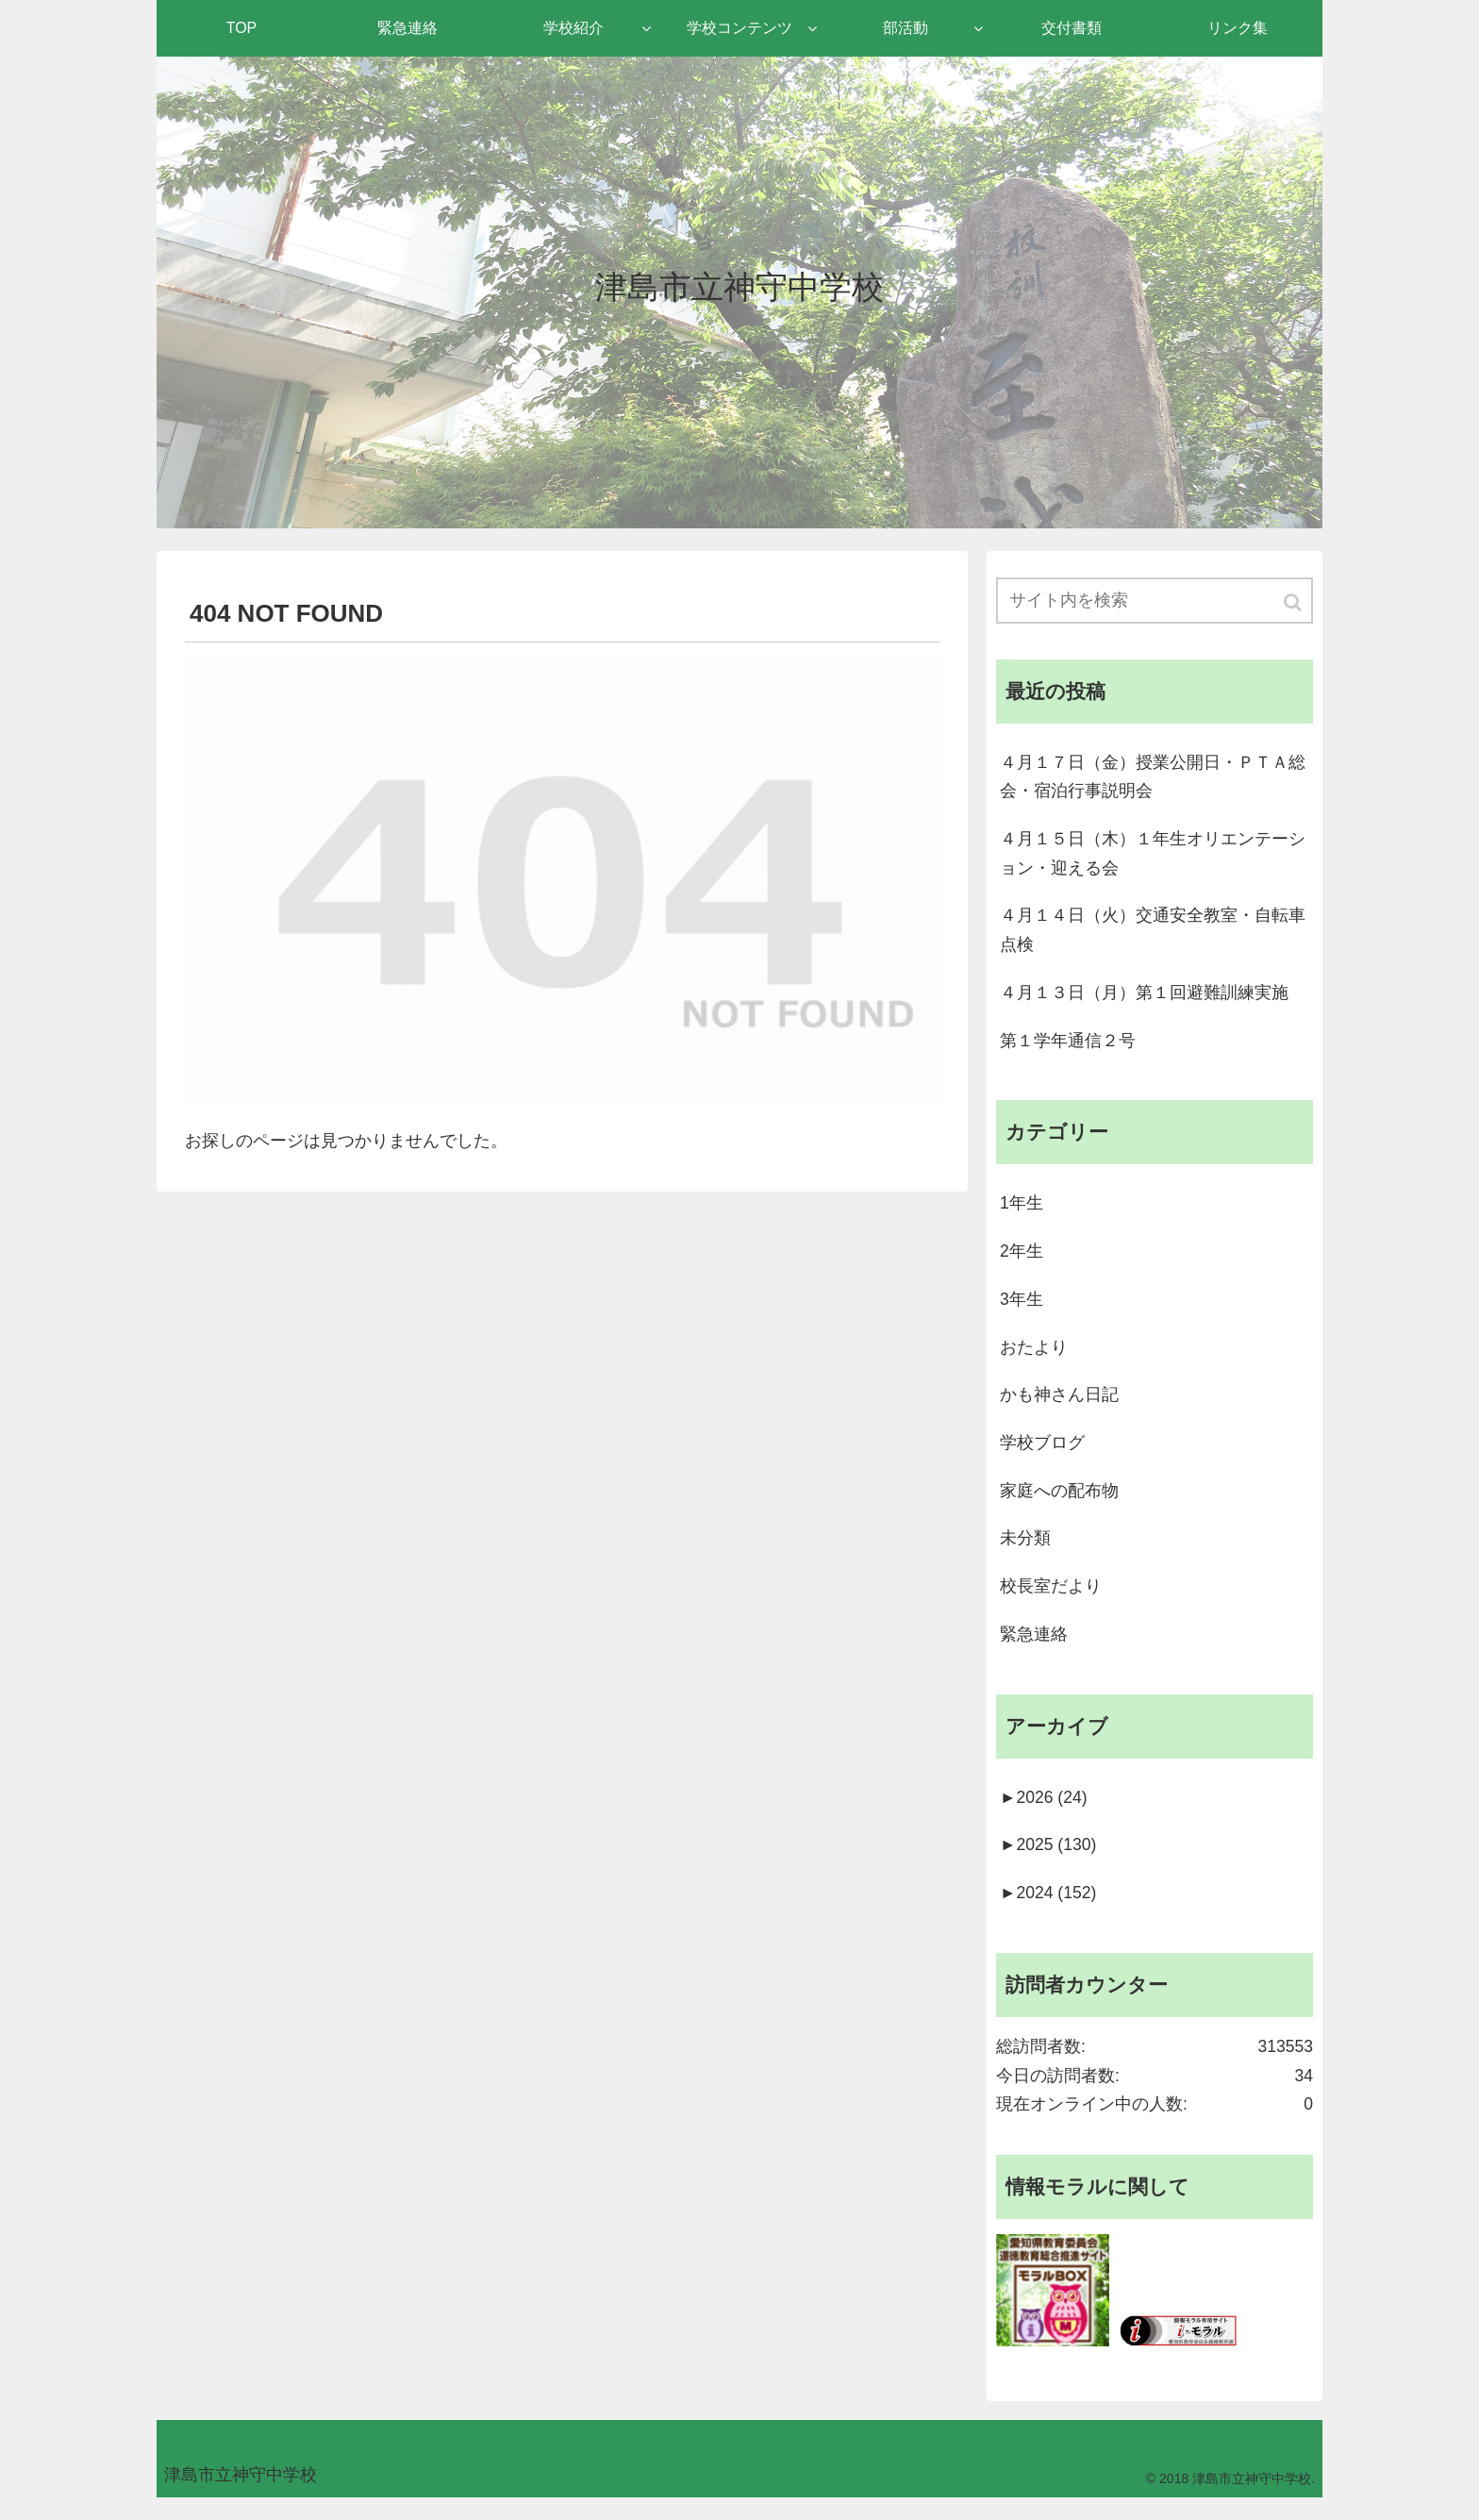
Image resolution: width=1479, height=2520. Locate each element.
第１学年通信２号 (1068, 1046)
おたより (1034, 1356)
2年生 (1021, 1259)
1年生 (1021, 1211)
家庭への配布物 (1059, 1503)
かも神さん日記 (1059, 1405)
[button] (1294, 602)
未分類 (1025, 1551)
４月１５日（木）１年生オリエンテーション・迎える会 (1152, 856)
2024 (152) (1049, 1910)
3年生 (1021, 1308)
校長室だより (1051, 1600)
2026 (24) (1044, 1813)
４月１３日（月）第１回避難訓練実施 (1144, 998)
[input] (1154, 600)
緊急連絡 (1034, 1648)
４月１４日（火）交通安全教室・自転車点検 (1152, 935)
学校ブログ (1042, 1453)
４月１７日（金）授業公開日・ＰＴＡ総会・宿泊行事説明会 (1152, 778)
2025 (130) (1049, 1861)
